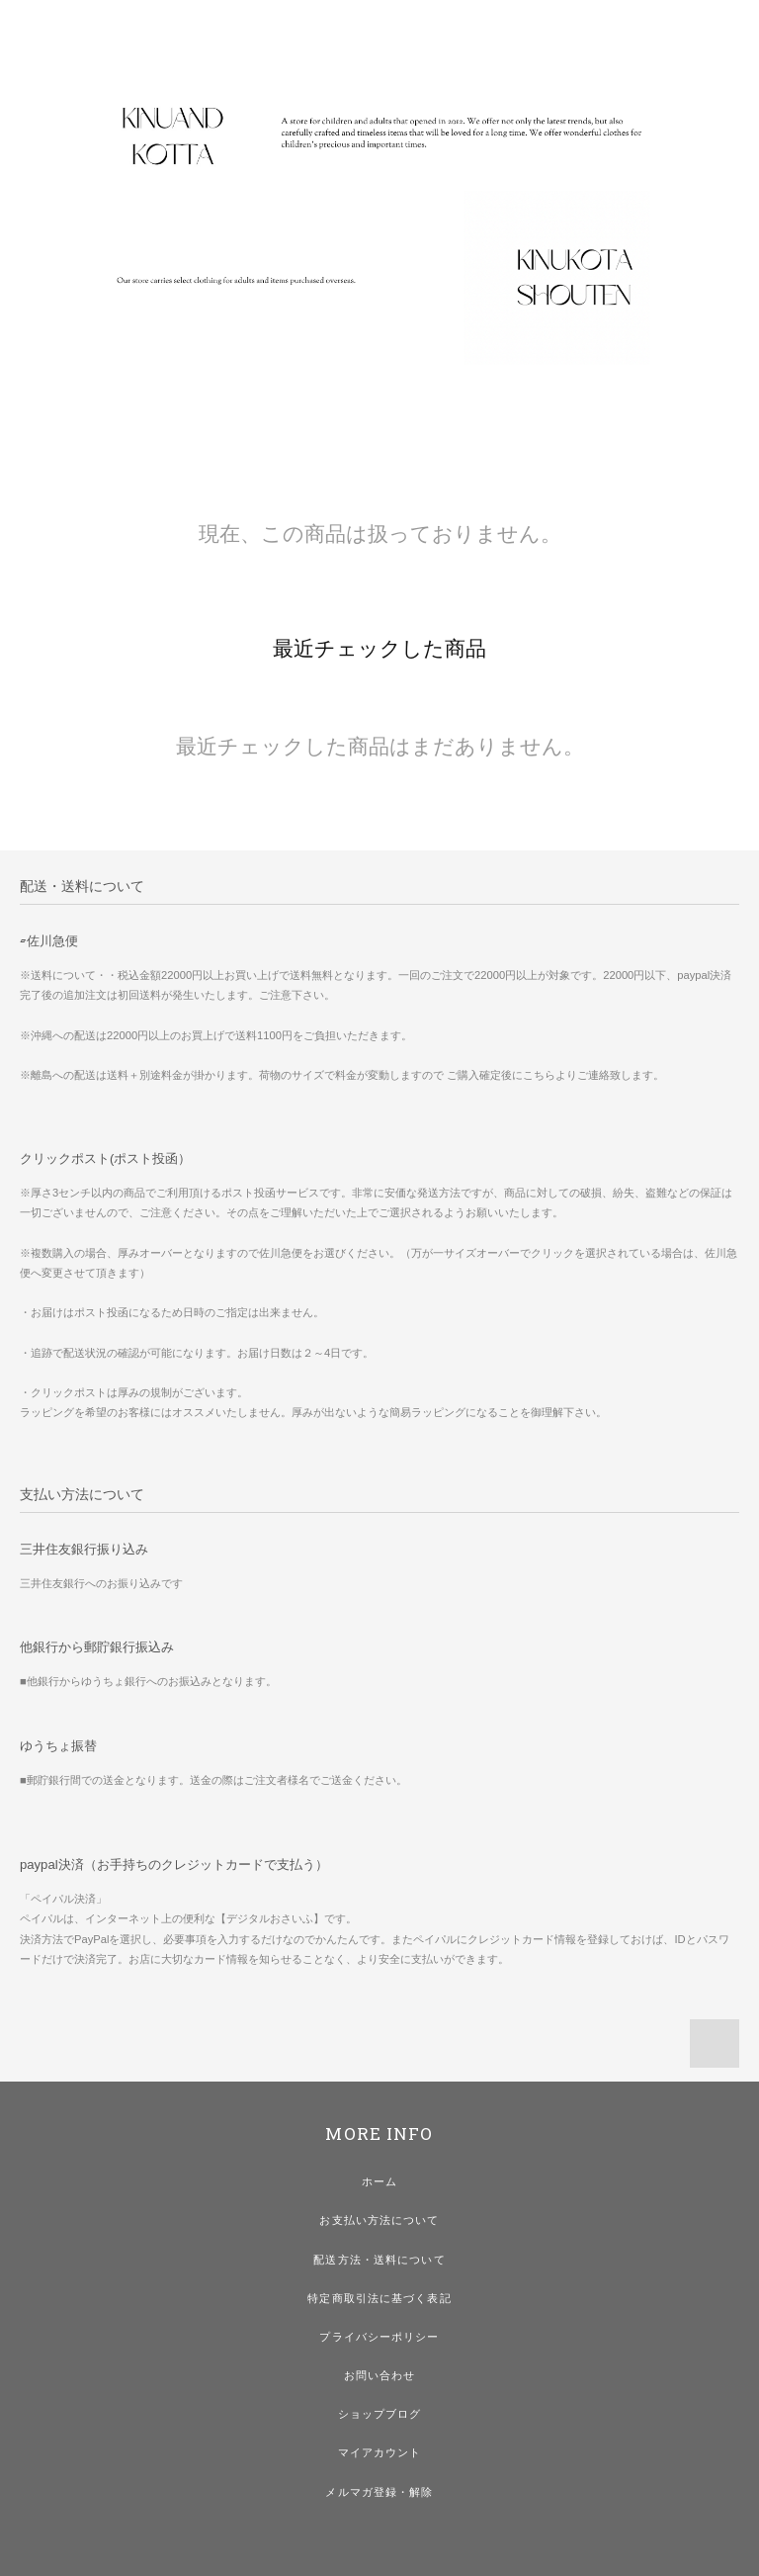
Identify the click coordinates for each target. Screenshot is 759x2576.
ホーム (379, 2181)
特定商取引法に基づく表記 (379, 2298)
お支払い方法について (379, 2220)
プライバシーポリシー (379, 2337)
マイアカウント (380, 2452)
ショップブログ (380, 2414)
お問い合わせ (380, 2375)
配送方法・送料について (379, 2259)
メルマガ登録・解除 (379, 2492)
